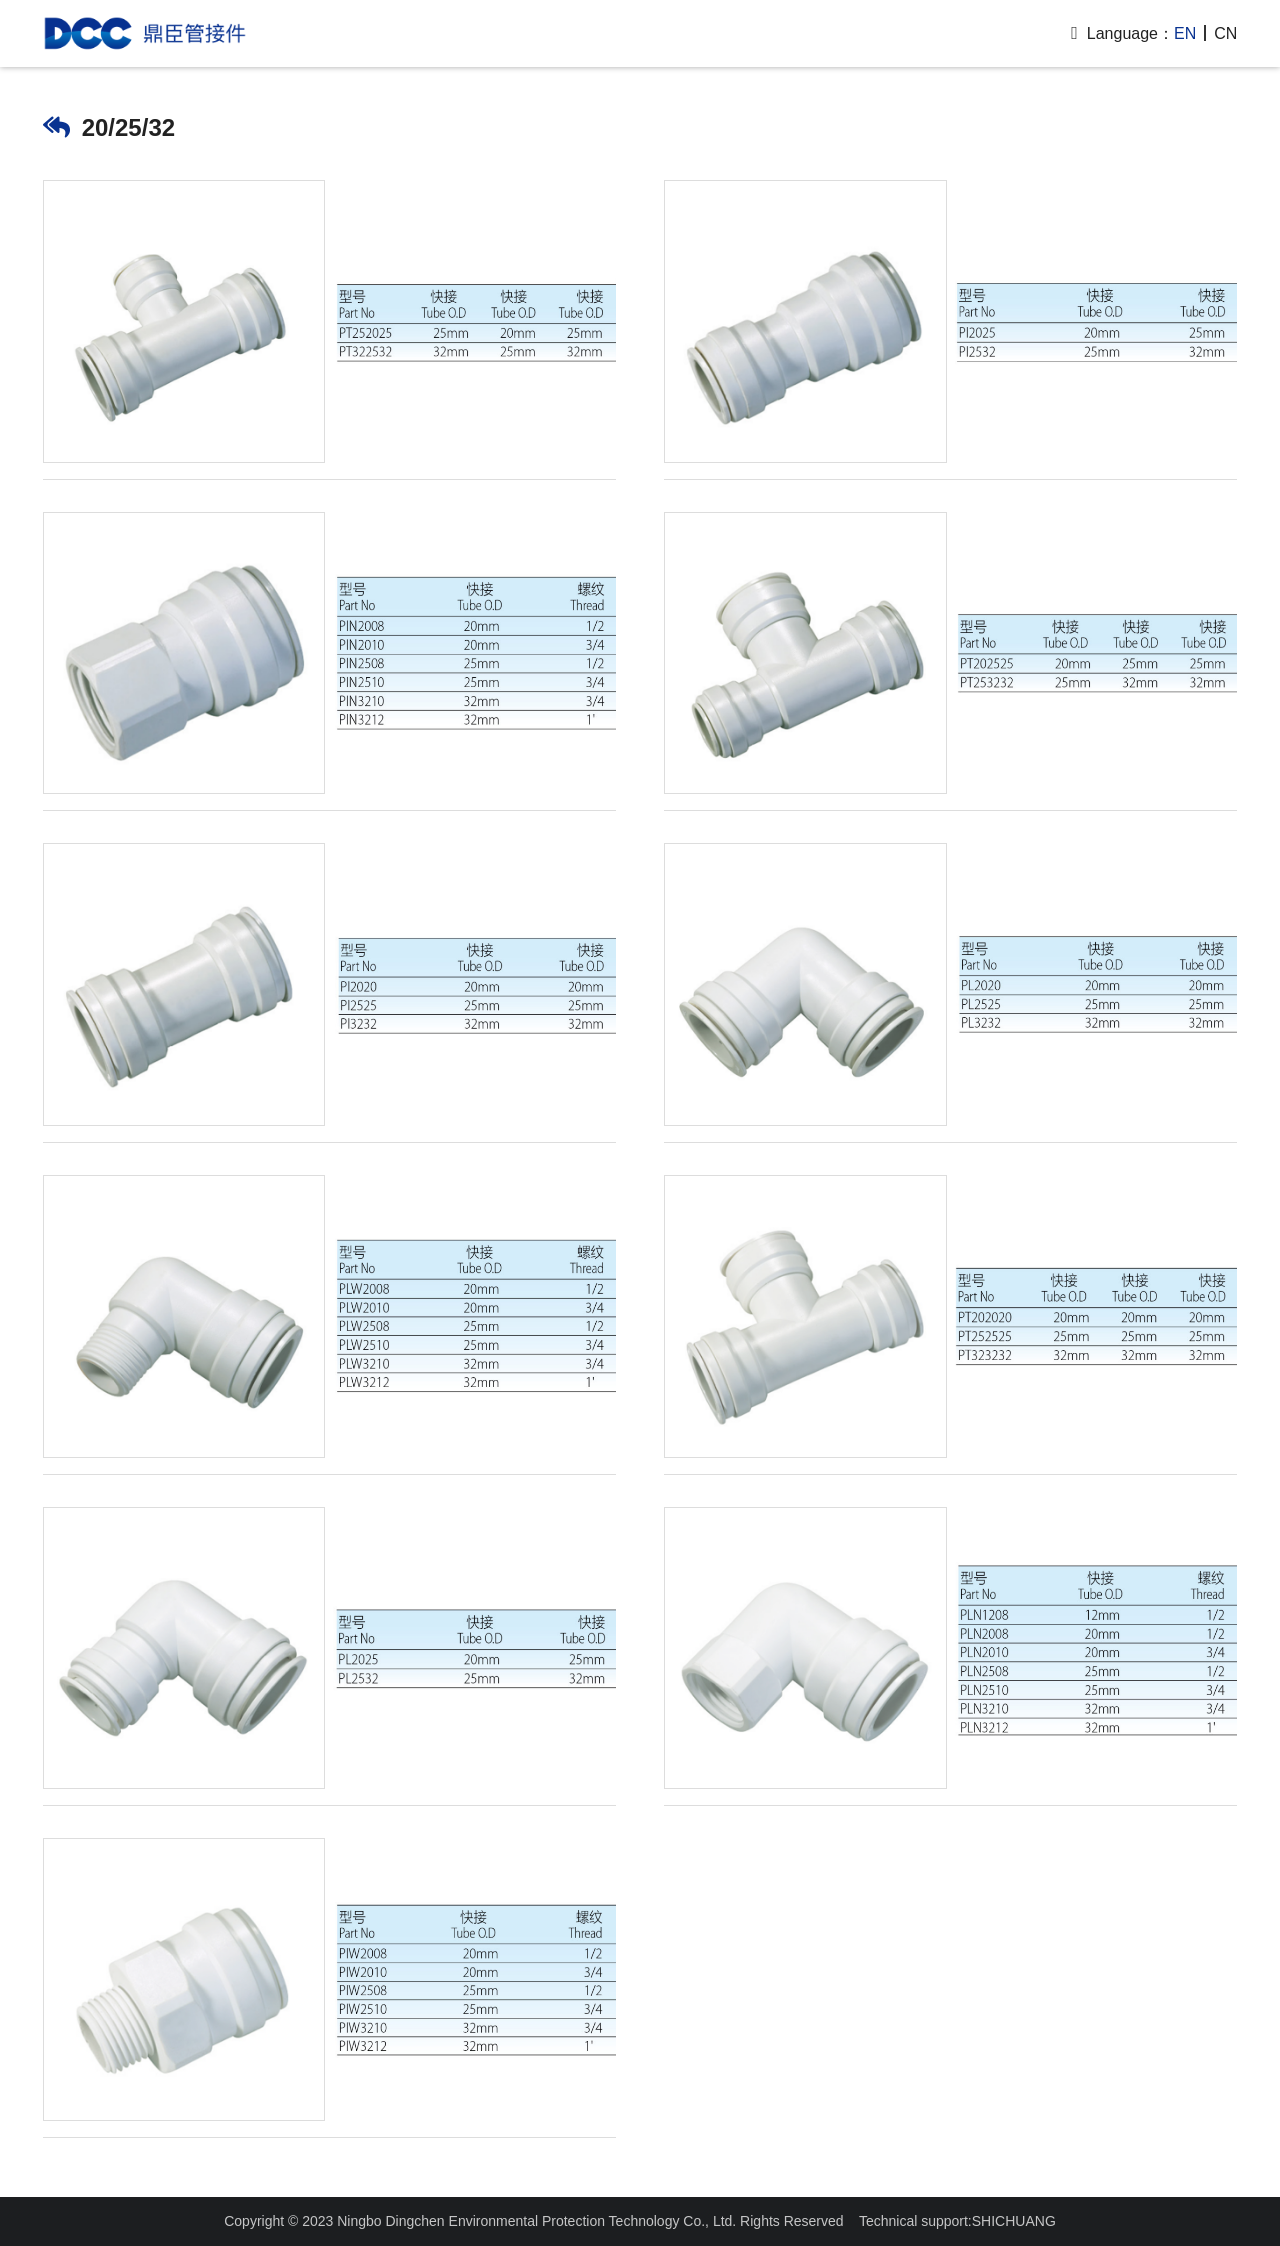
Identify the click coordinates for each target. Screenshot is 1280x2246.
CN (1225, 33)
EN (1185, 33)
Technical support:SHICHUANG (957, 2221)
